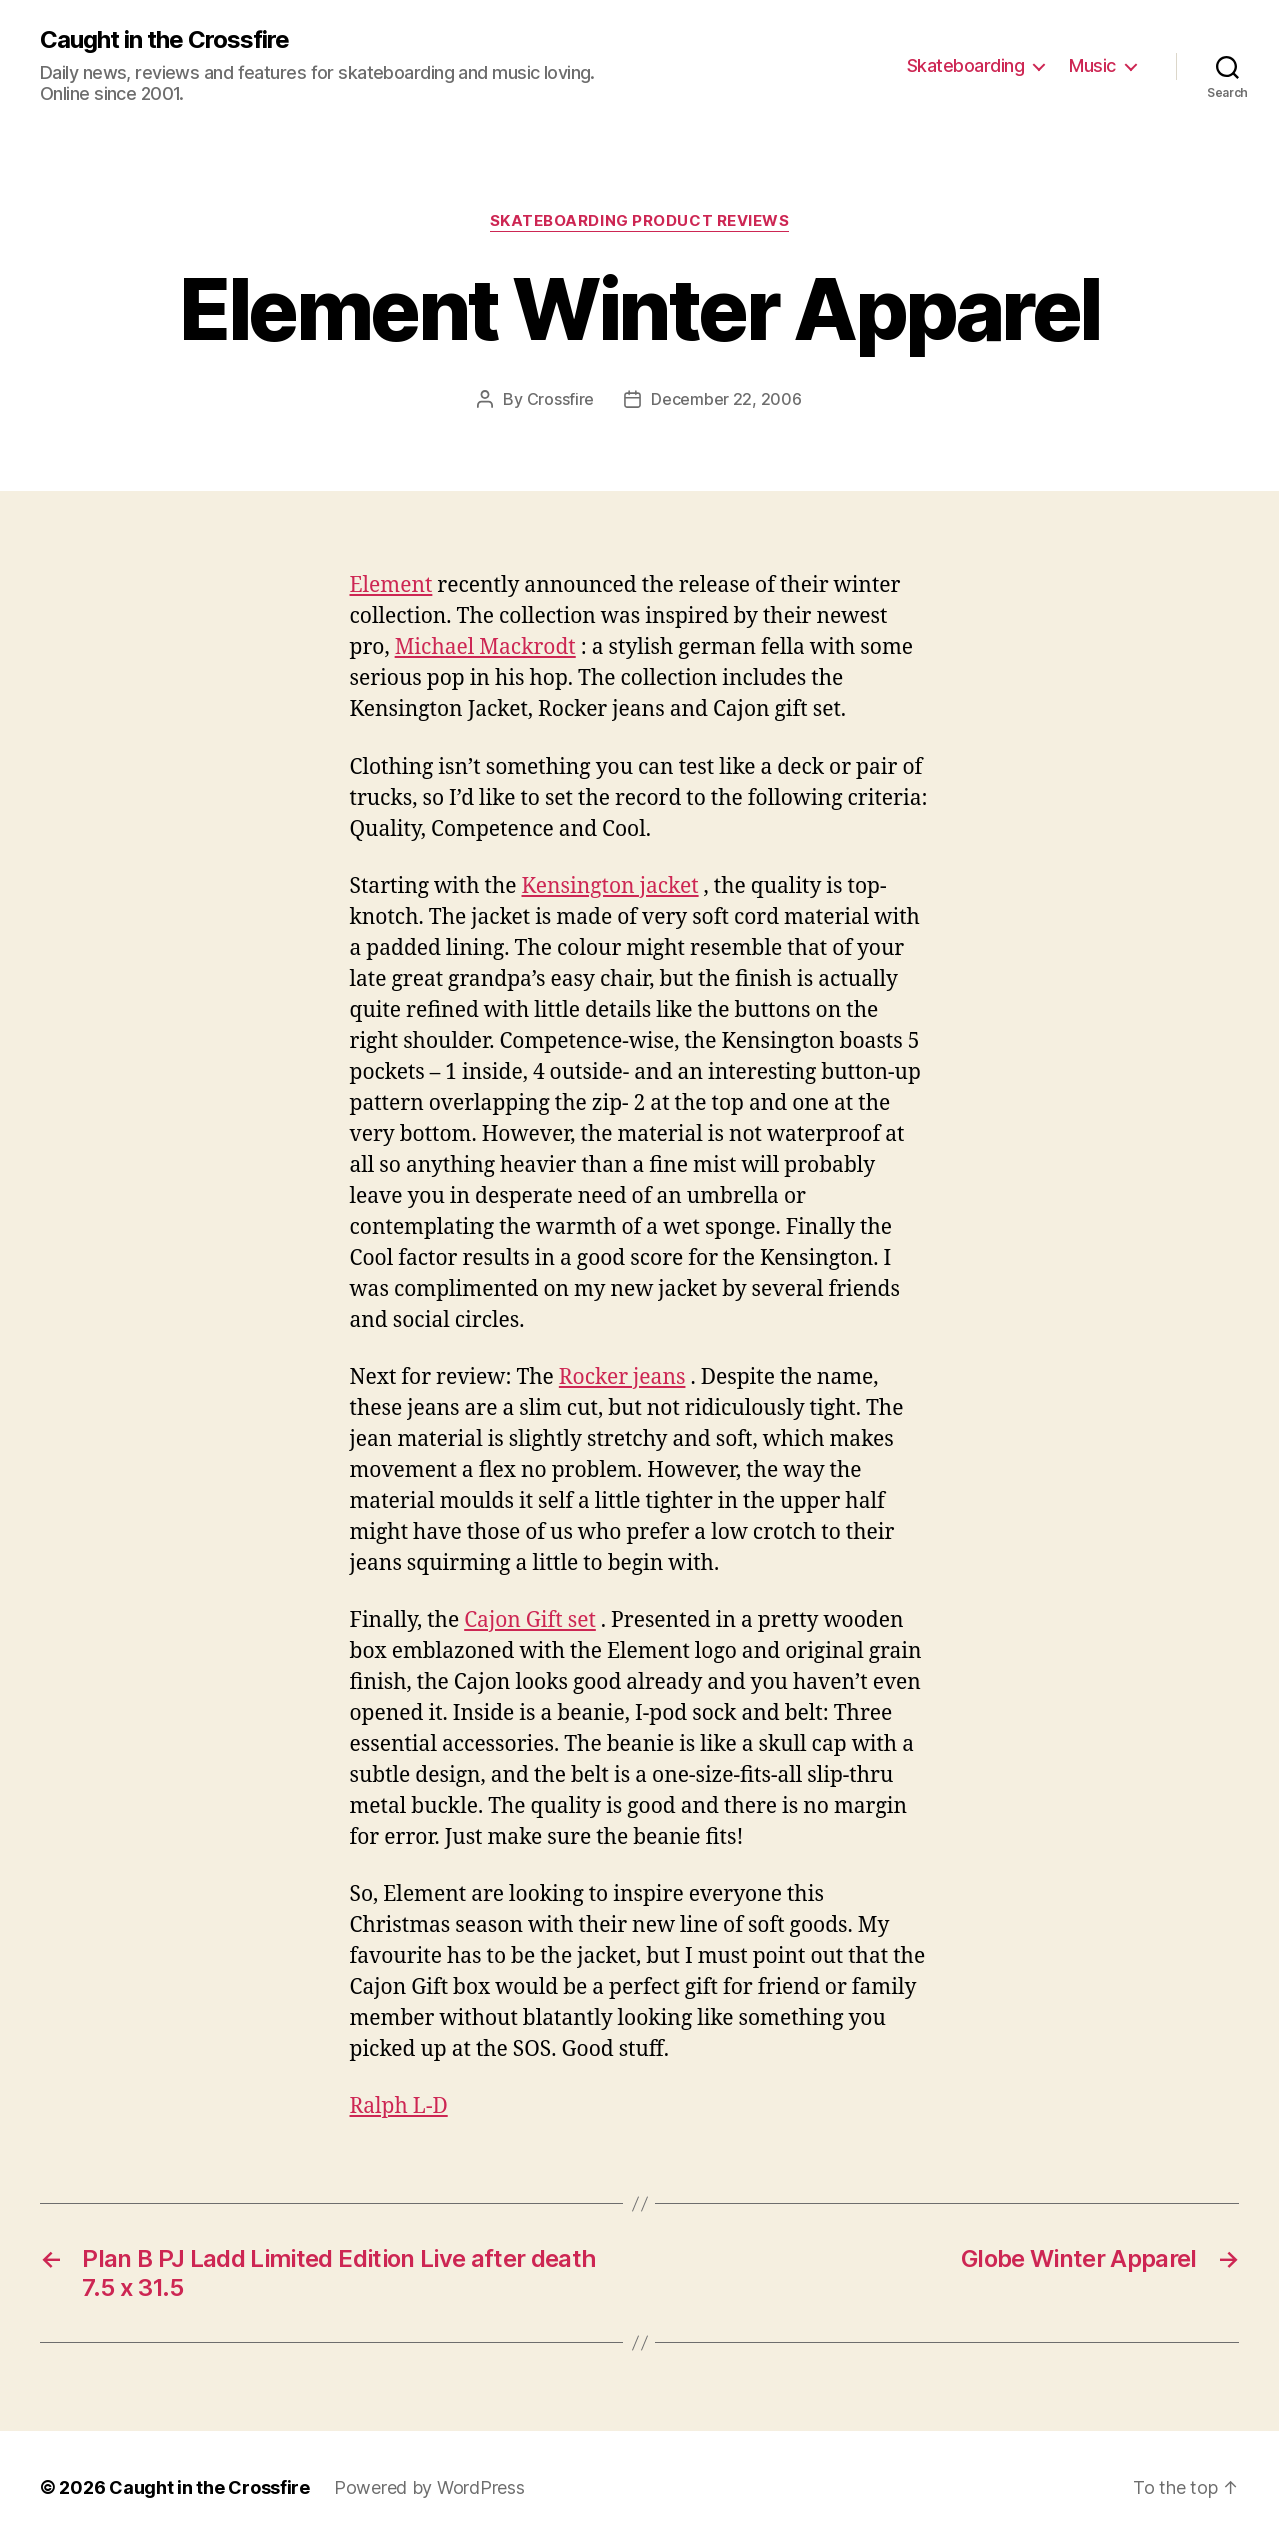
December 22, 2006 (726, 399)
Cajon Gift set (530, 1620)
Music (1092, 65)
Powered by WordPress (429, 2487)
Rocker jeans (622, 1377)
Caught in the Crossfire (164, 40)
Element (391, 585)
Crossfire (561, 399)
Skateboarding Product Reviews (640, 221)
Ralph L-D (399, 2106)
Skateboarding (966, 65)
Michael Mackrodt (485, 647)
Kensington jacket (610, 886)
